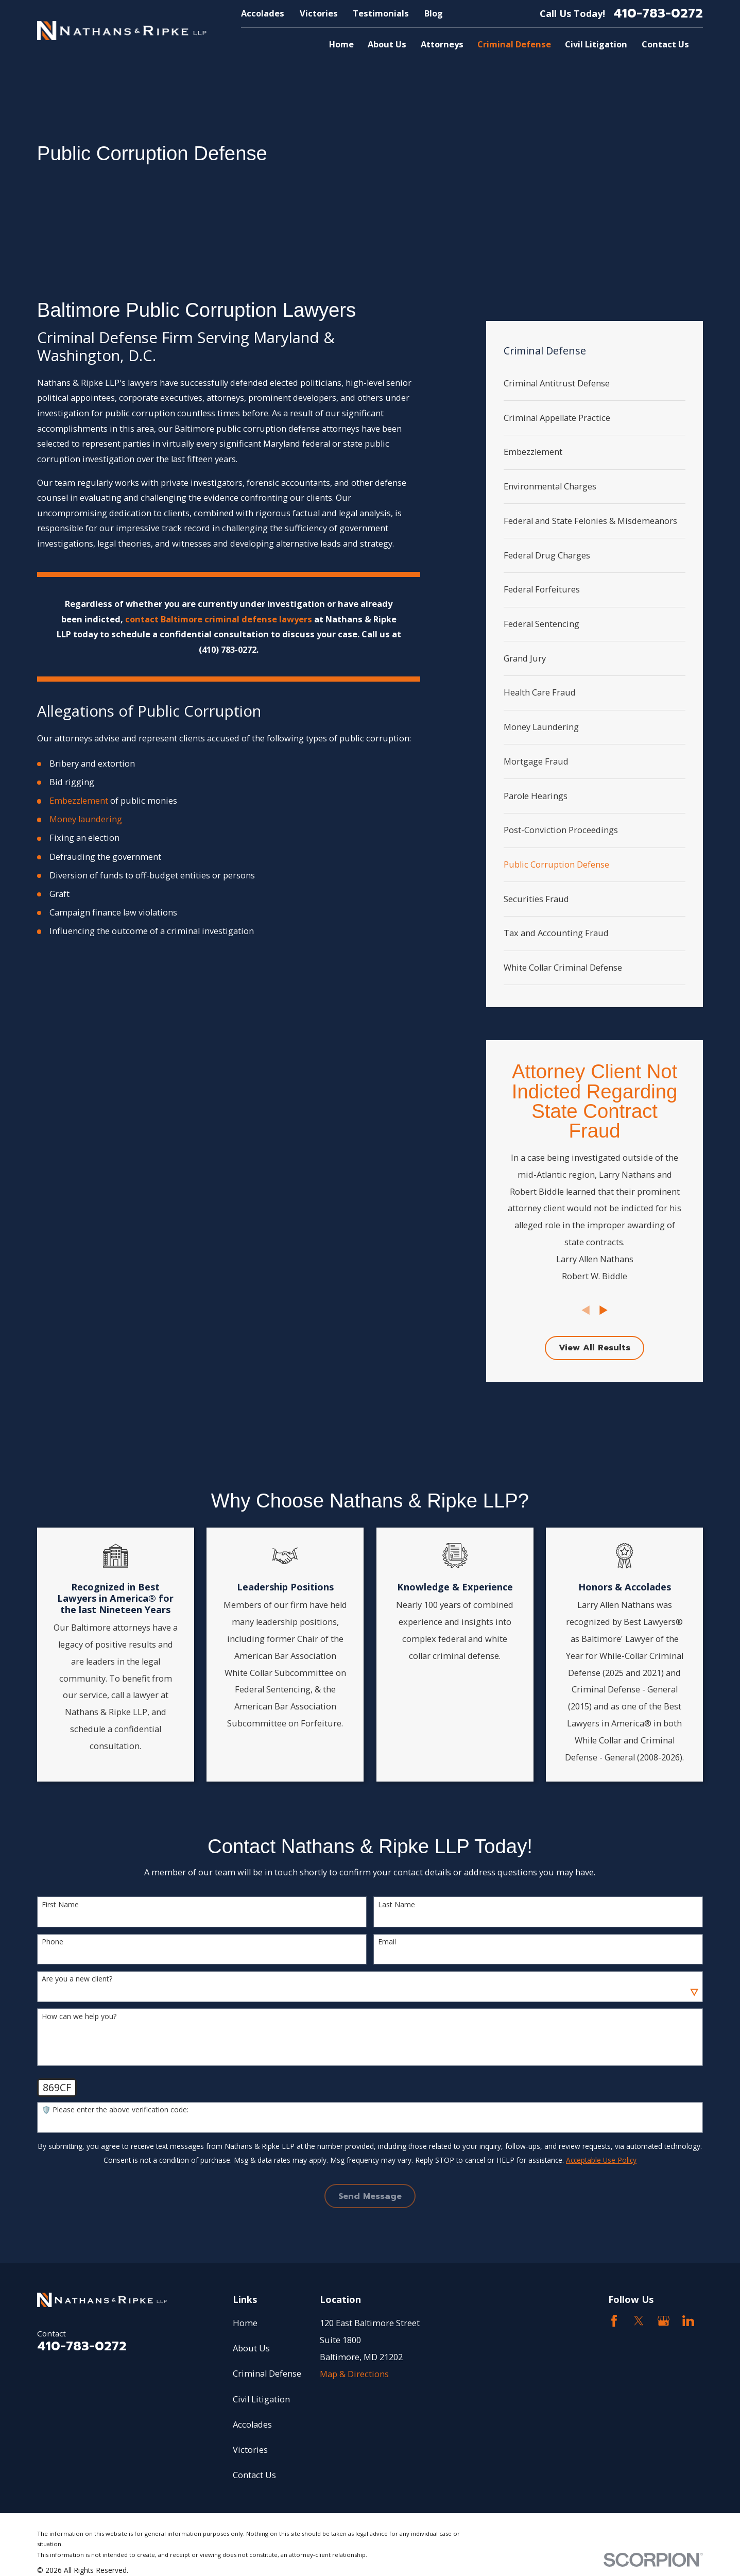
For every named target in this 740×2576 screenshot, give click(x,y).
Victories (319, 13)
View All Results (594, 1347)
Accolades (262, 13)
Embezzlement (78, 800)
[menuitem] (595, 384)
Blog (433, 13)
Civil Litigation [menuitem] (596, 44)
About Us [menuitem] (387, 44)
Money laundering (85, 819)
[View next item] (603, 1310)
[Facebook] (614, 2321)
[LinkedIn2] (688, 2321)
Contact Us (254, 2475)
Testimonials (381, 13)
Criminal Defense (267, 2373)
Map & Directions (354, 2374)
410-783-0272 (658, 13)
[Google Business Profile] (663, 2321)
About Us (251, 2348)
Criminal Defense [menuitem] (514, 44)
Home (245, 2323)
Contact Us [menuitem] (665, 44)
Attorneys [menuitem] (442, 44)
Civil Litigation (261, 2399)
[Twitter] (639, 2321)
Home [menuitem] (341, 44)
